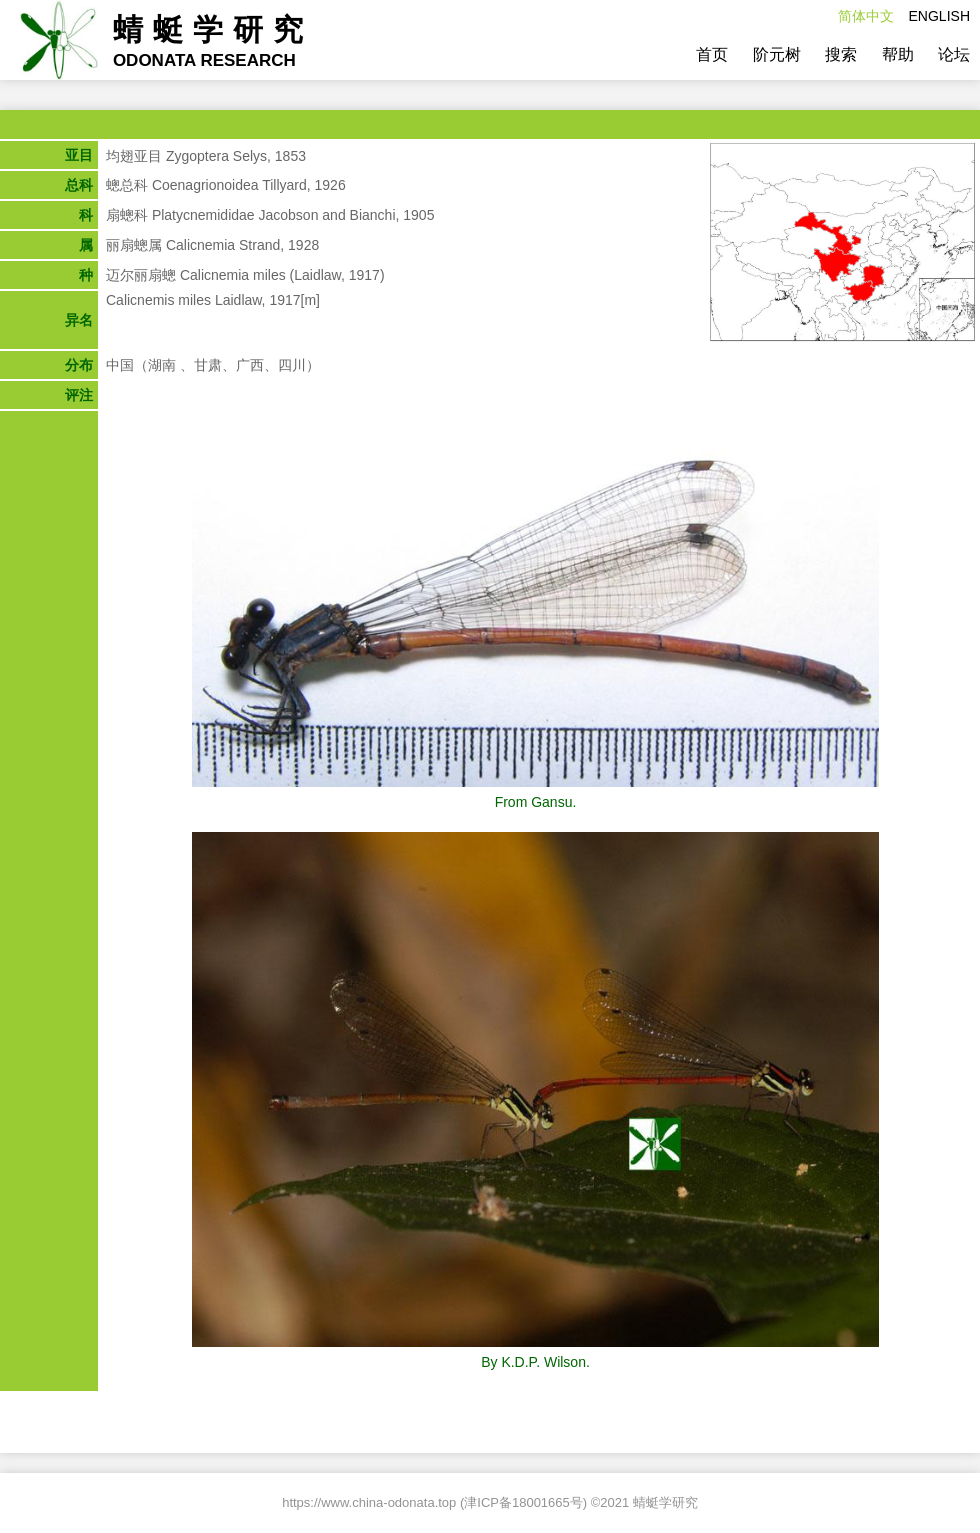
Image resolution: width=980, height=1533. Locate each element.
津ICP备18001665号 (523, 1502)
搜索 (841, 54)
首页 (712, 54)
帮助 (898, 54)
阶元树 (777, 54)
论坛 (954, 54)
